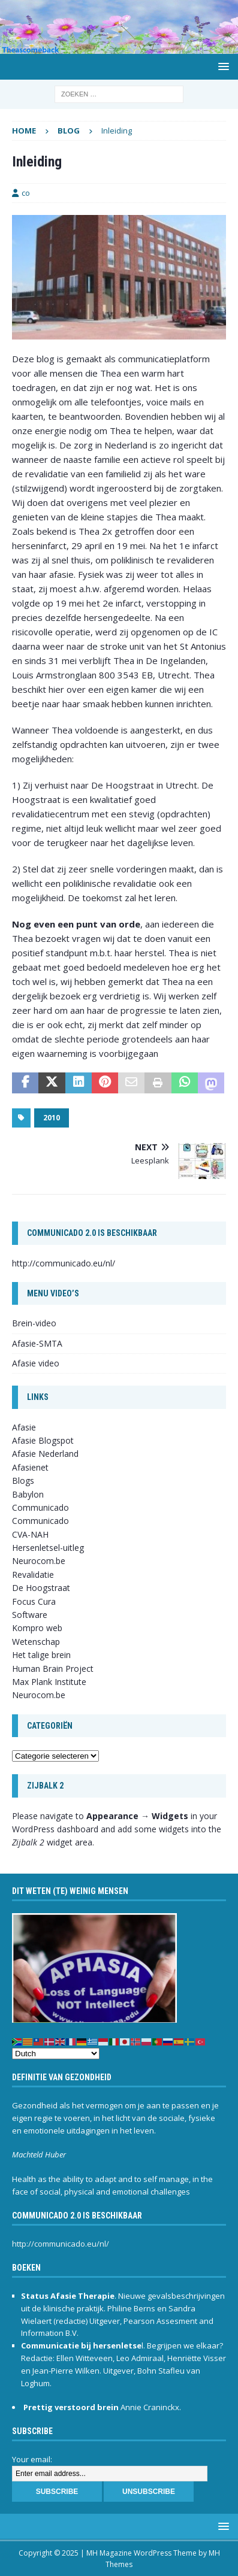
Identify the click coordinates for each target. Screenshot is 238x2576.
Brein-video (34, 1323)
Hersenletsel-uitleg (48, 1547)
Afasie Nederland (45, 1453)
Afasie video (35, 1363)
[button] (221, 66)
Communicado (40, 1520)
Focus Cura (34, 1601)
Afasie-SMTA (37, 1343)
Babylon (28, 1494)
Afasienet (30, 1467)
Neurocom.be (38, 1560)
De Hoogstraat (41, 1587)
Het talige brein (41, 1654)
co (26, 192)
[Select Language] (56, 2053)
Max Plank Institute (49, 1681)
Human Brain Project (53, 1668)
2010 (51, 1118)
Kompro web (37, 1628)
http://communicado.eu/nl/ (63, 1263)
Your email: (32, 2459)
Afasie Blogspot (43, 1440)
